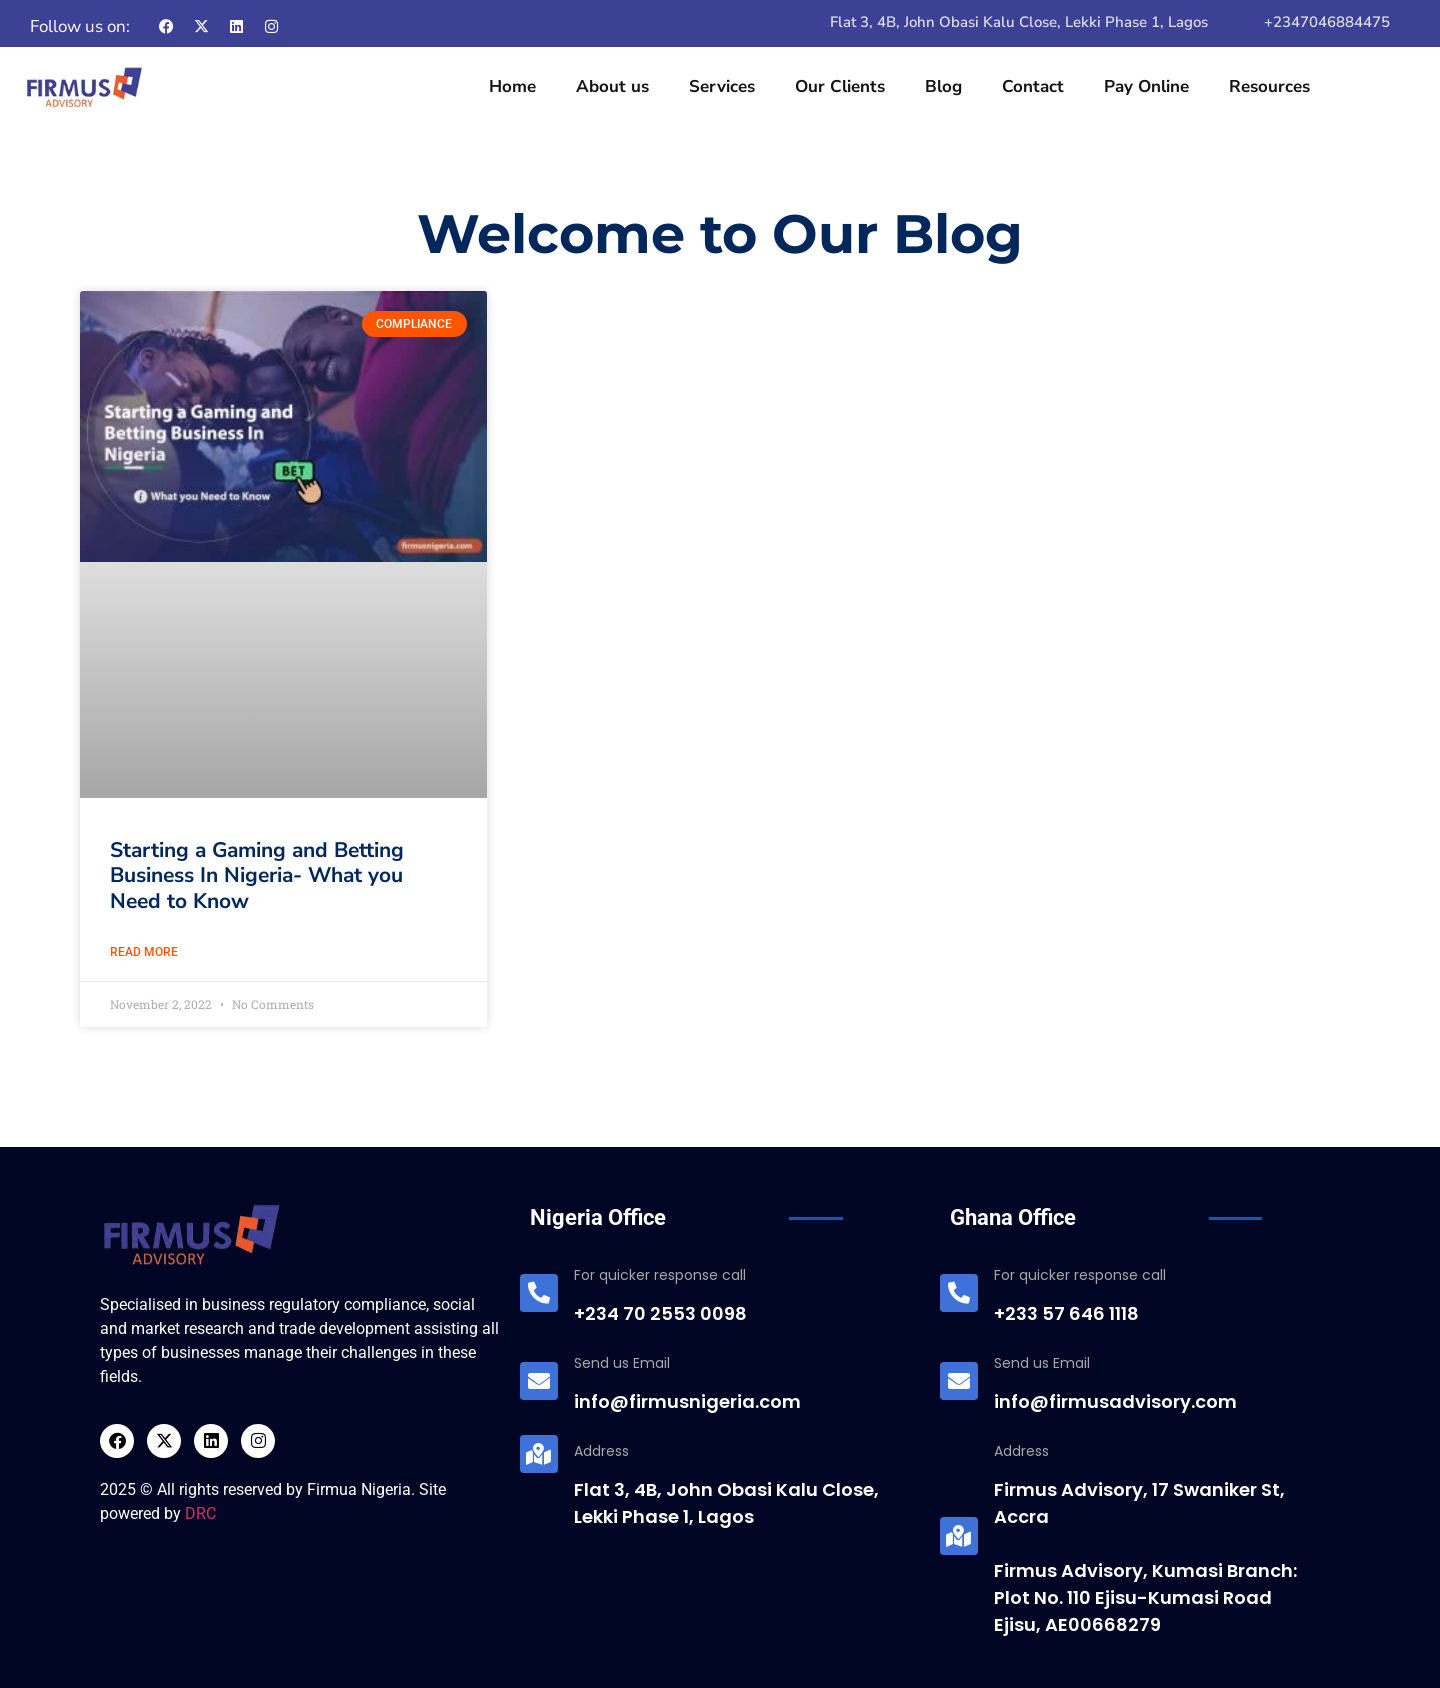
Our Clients (840, 86)
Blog (943, 86)
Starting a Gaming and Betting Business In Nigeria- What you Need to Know (257, 875)
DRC (200, 1513)
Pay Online (1146, 86)
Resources (1269, 86)
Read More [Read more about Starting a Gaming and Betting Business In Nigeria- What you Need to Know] (144, 952)
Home (512, 86)
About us (612, 86)
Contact (1033, 86)
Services (722, 86)
